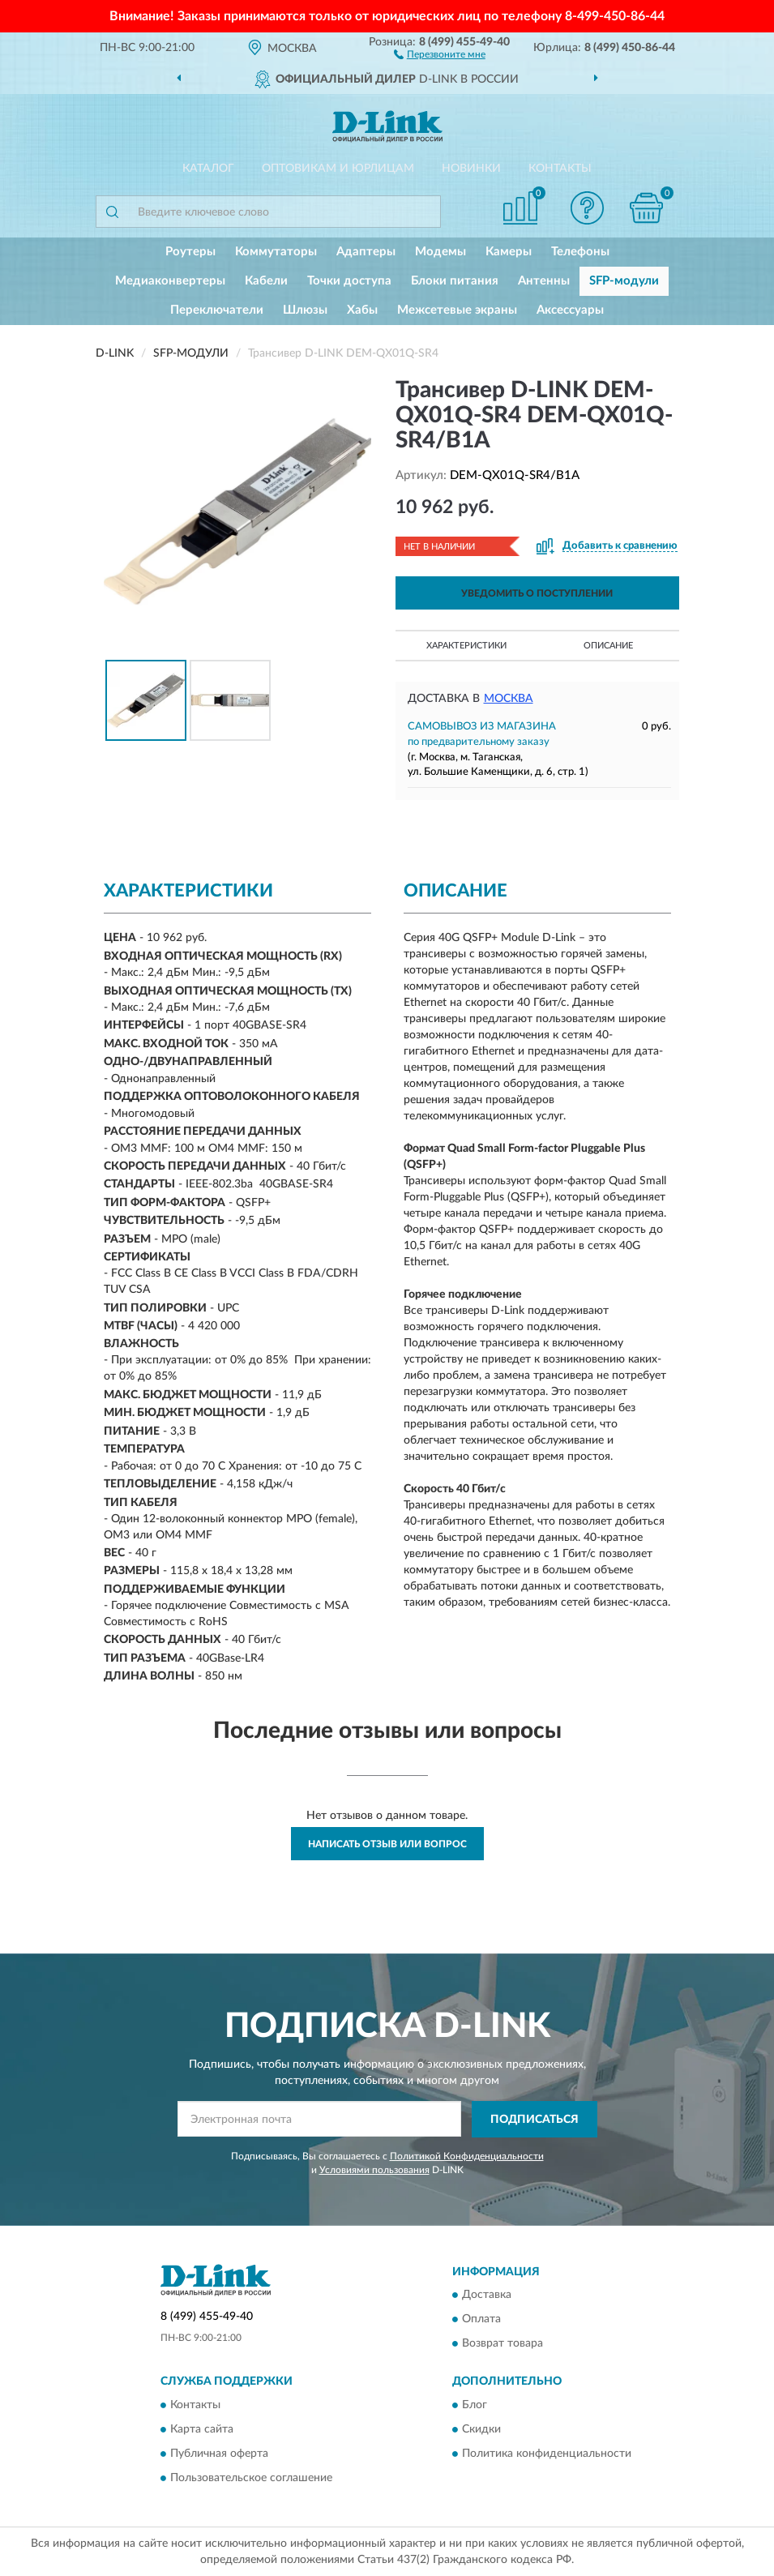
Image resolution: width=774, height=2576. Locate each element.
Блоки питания (454, 281)
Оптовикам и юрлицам (338, 168)
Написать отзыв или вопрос (387, 1844)
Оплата (481, 2320)
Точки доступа (349, 281)
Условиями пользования (374, 2170)
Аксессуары (570, 310)
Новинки (471, 168)
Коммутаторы (276, 252)
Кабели (266, 281)
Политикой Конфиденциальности (467, 2156)
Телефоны (580, 252)
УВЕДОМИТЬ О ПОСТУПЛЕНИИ (537, 593)
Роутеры (190, 252)
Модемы (440, 252)
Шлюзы (305, 310)
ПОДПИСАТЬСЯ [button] (534, 2119)
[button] (439, 53)
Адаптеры (366, 252)
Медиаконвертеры (170, 281)
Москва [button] (508, 698)
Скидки (481, 2429)
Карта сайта (201, 2429)
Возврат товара (502, 2344)
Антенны (544, 281)
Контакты (560, 168)
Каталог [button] (208, 168)
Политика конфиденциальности (546, 2453)
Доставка (486, 2295)
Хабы (362, 310)
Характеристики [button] (466, 645)
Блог (474, 2405)
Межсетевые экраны (457, 310)
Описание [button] (608, 645)
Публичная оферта (219, 2453)
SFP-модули (624, 281)
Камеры (508, 252)
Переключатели (216, 310)
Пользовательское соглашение (251, 2478)
